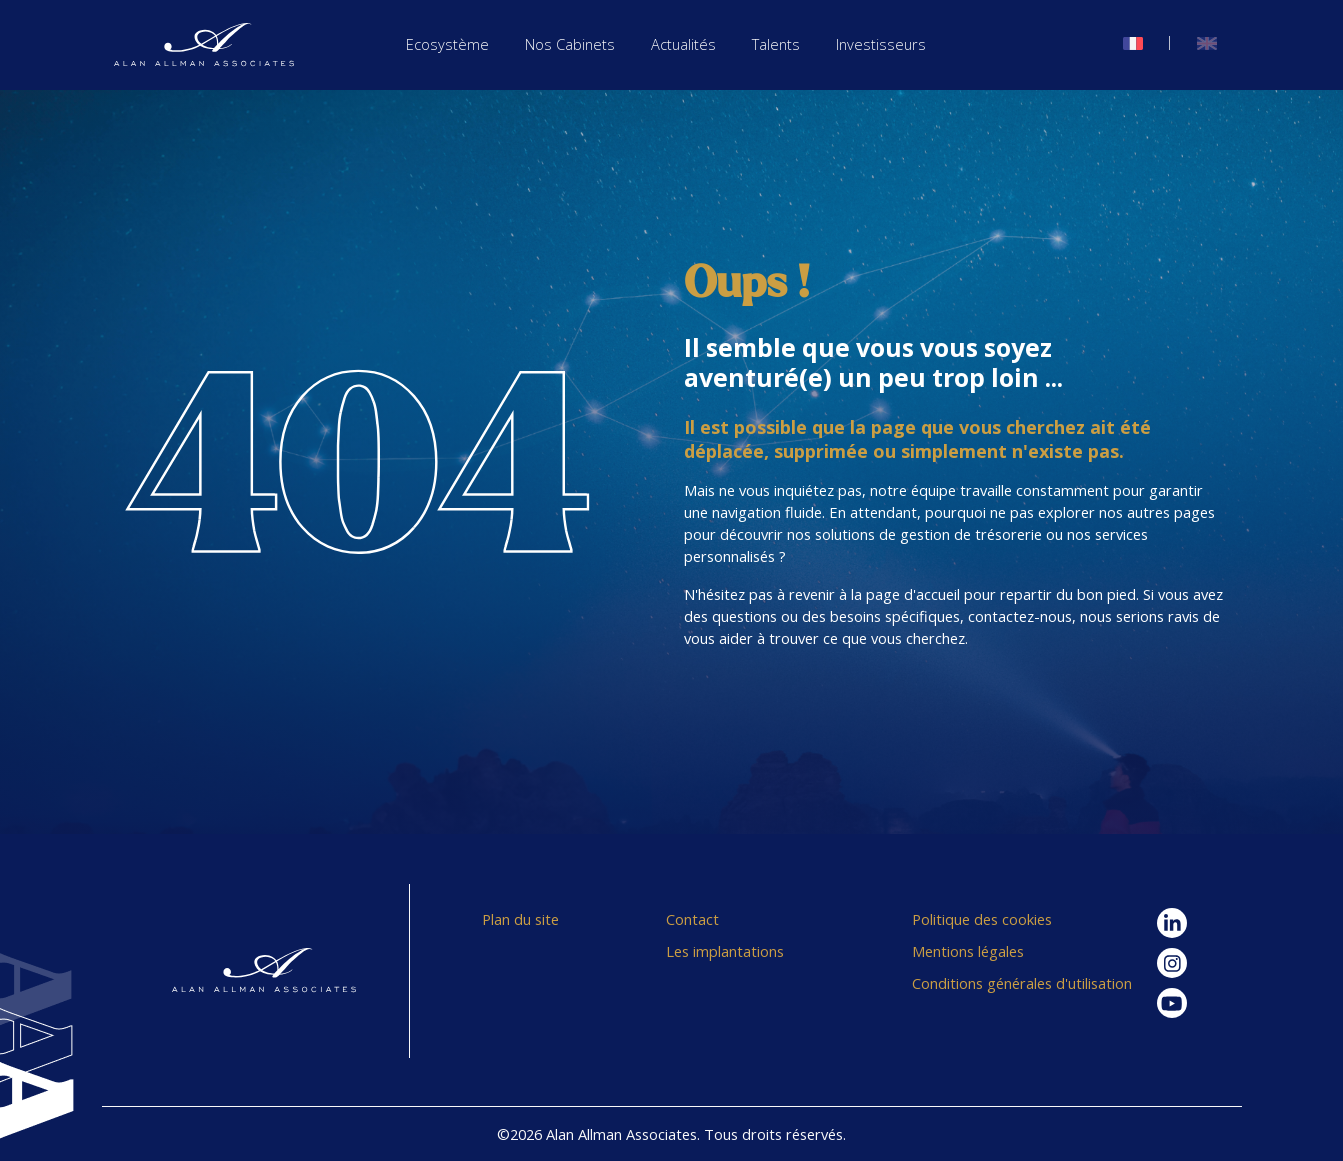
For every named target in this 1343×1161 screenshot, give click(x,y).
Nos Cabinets (570, 44)
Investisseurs (881, 44)
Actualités (683, 44)
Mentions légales (968, 951)
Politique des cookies (982, 919)
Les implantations (725, 951)
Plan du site (520, 919)
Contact (692, 919)
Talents (776, 44)
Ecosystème (447, 44)
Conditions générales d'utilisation (1022, 983)
